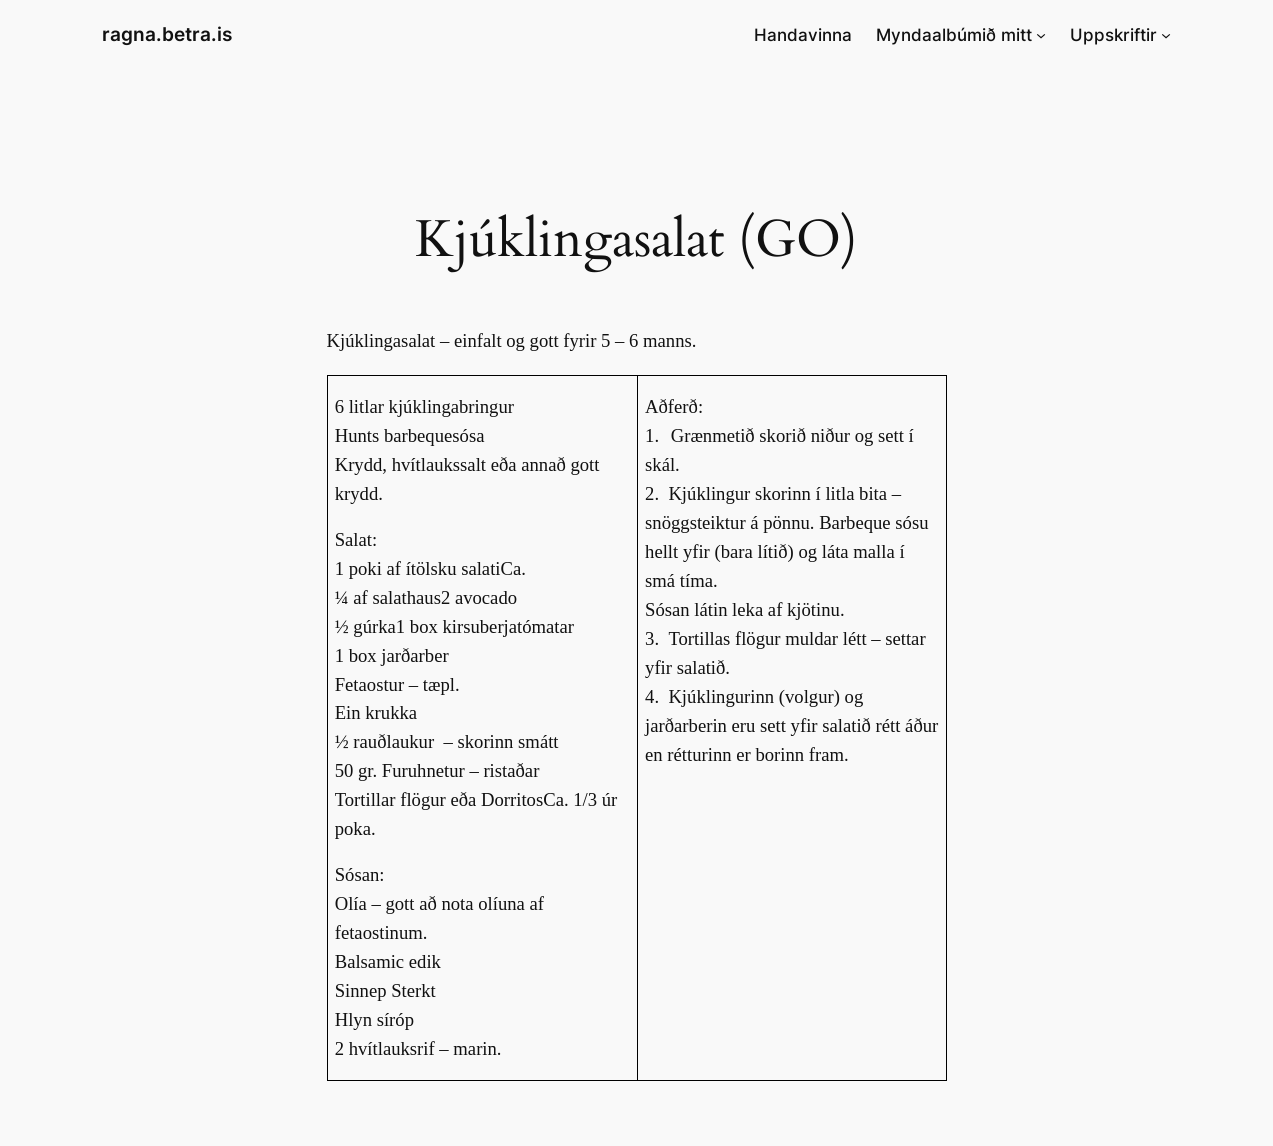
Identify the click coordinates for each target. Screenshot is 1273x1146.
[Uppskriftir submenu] (1166, 35)
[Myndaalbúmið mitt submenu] (1041, 35)
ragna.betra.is (167, 34)
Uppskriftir (1113, 35)
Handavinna (803, 35)
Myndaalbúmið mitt (954, 35)
